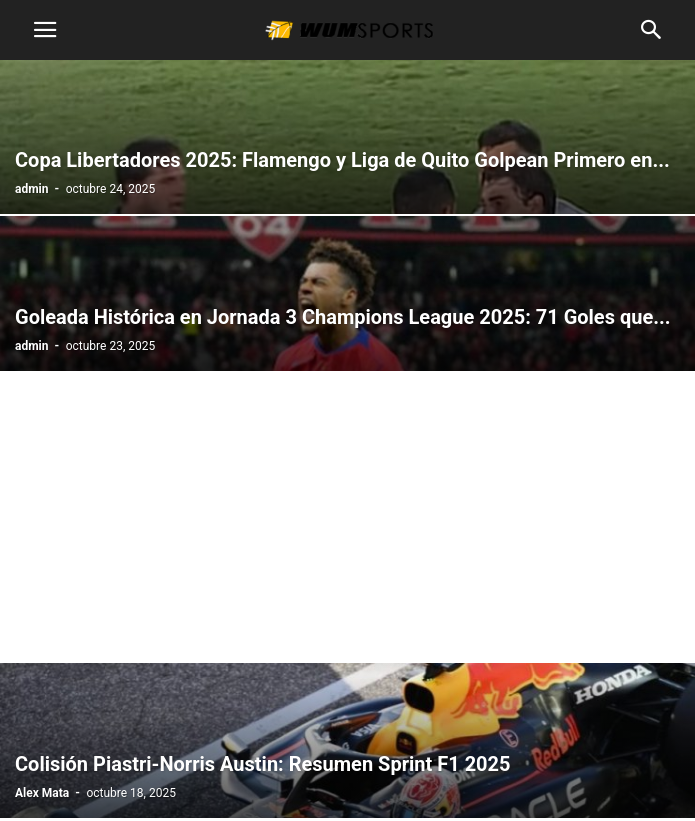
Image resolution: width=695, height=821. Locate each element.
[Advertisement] (347, 521)
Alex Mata (42, 793)
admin (31, 189)
